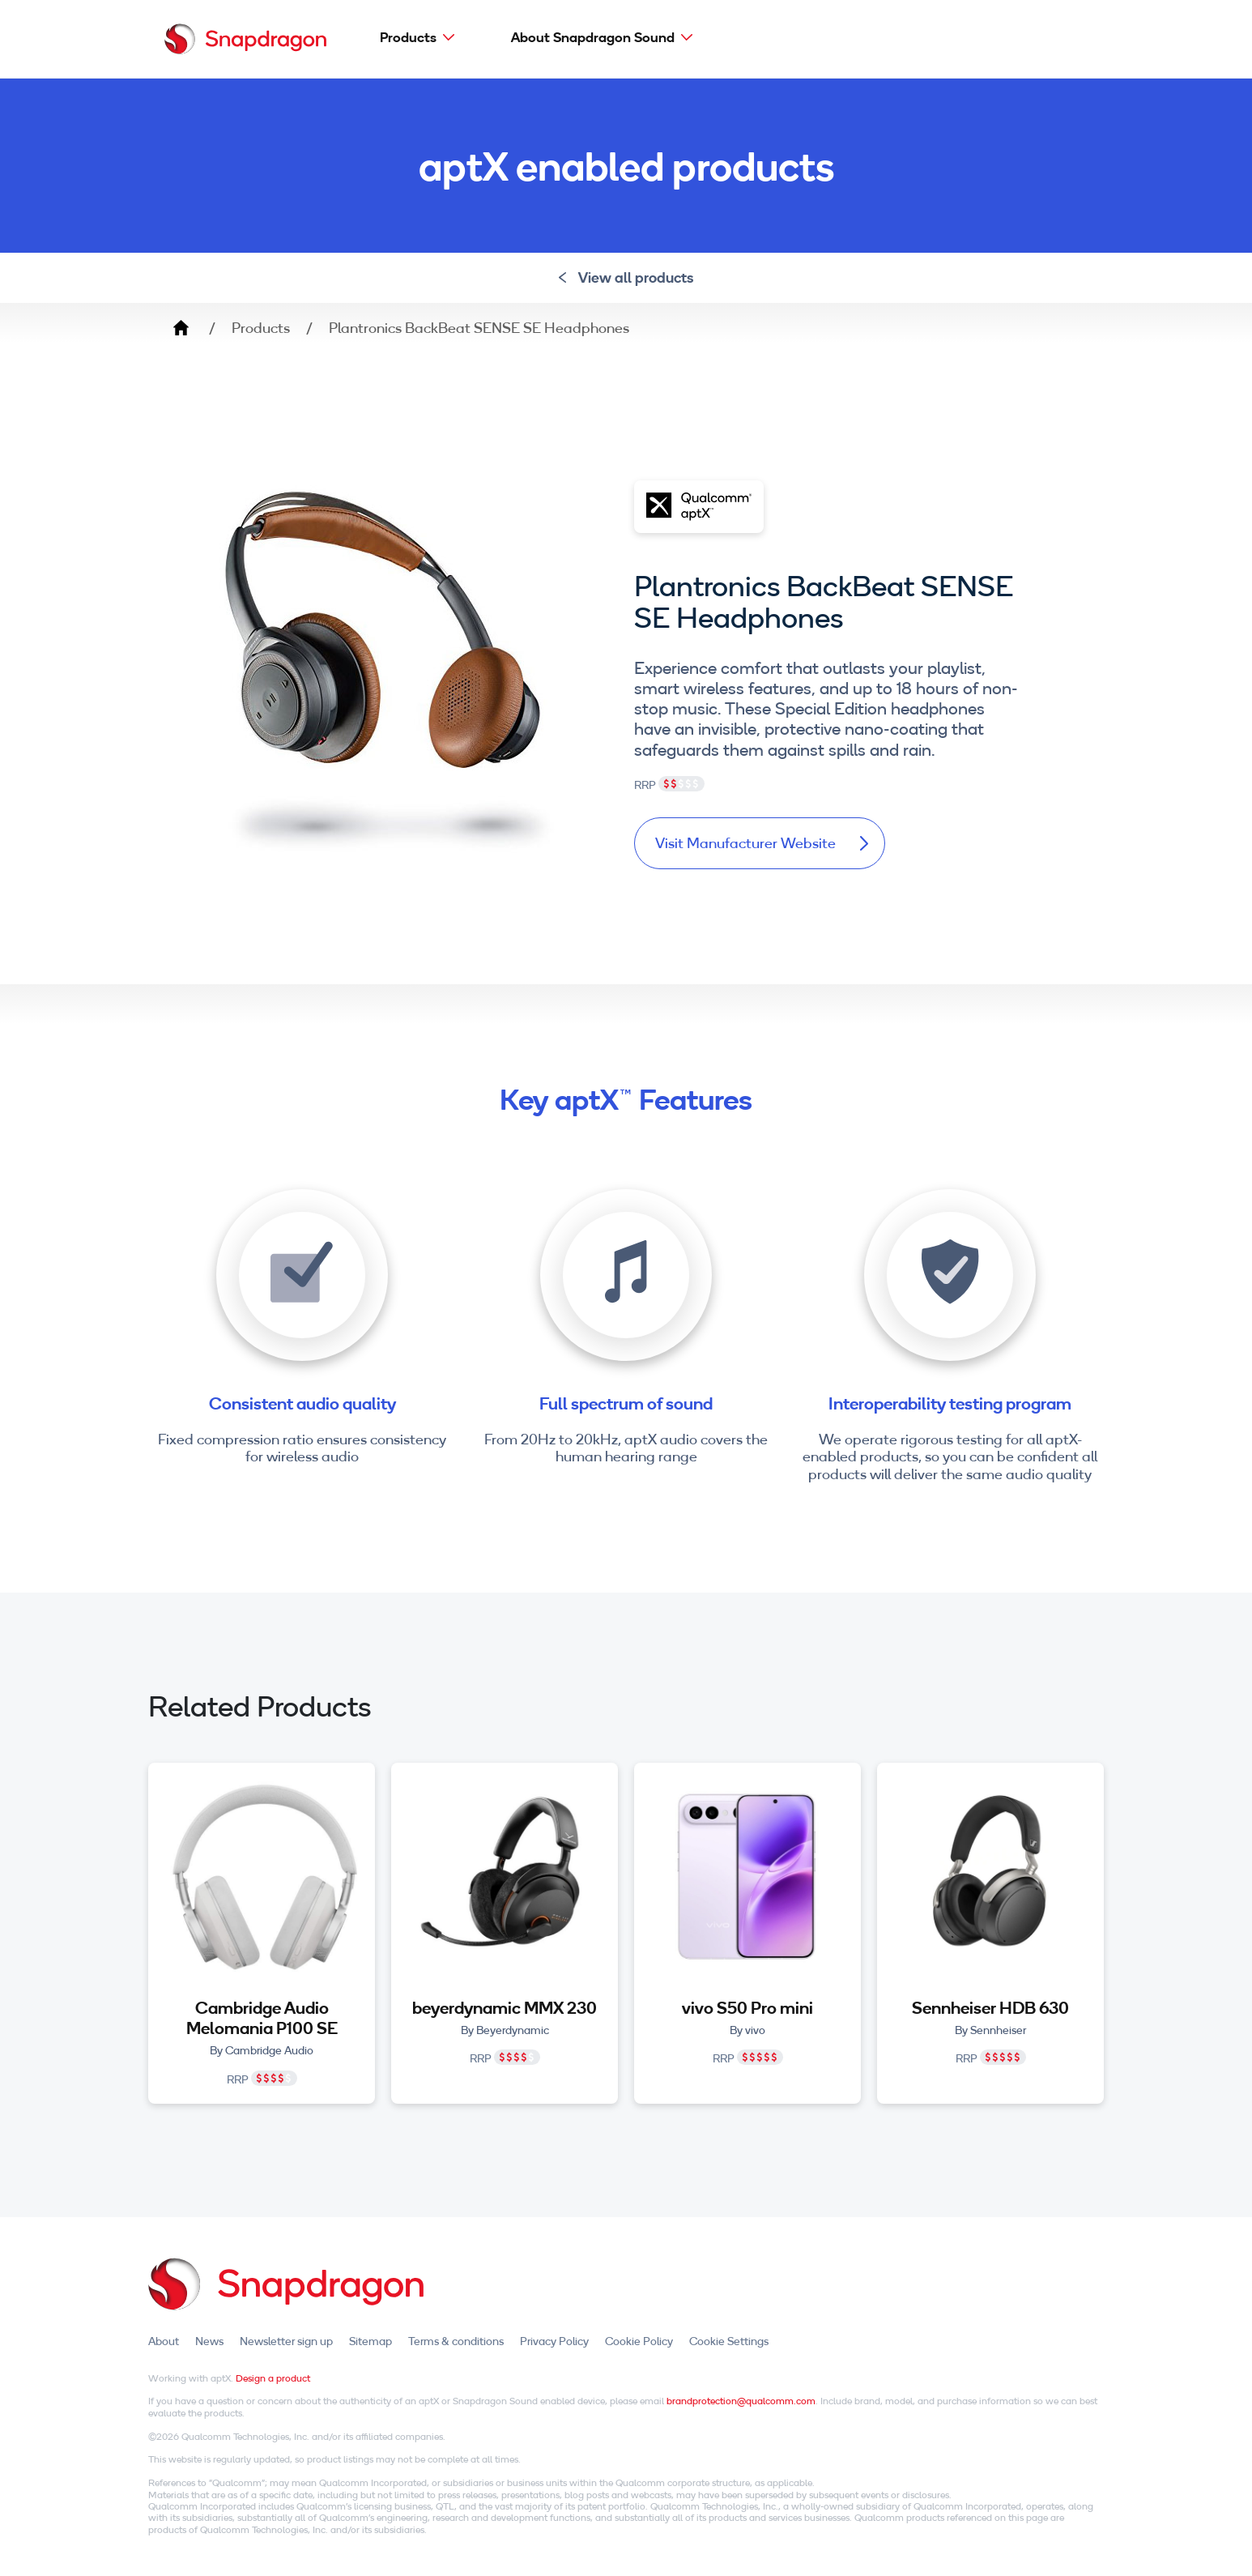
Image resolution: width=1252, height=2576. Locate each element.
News (209, 2341)
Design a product (273, 2378)
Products (408, 36)
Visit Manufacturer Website (761, 843)
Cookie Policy (639, 2341)
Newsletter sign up (286, 2341)
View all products (626, 277)
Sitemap (370, 2341)
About (163, 2341)
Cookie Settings (729, 2341)
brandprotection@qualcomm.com (741, 2401)
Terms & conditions (456, 2341)
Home (180, 328)
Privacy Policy (554, 2341)
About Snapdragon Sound (593, 36)
